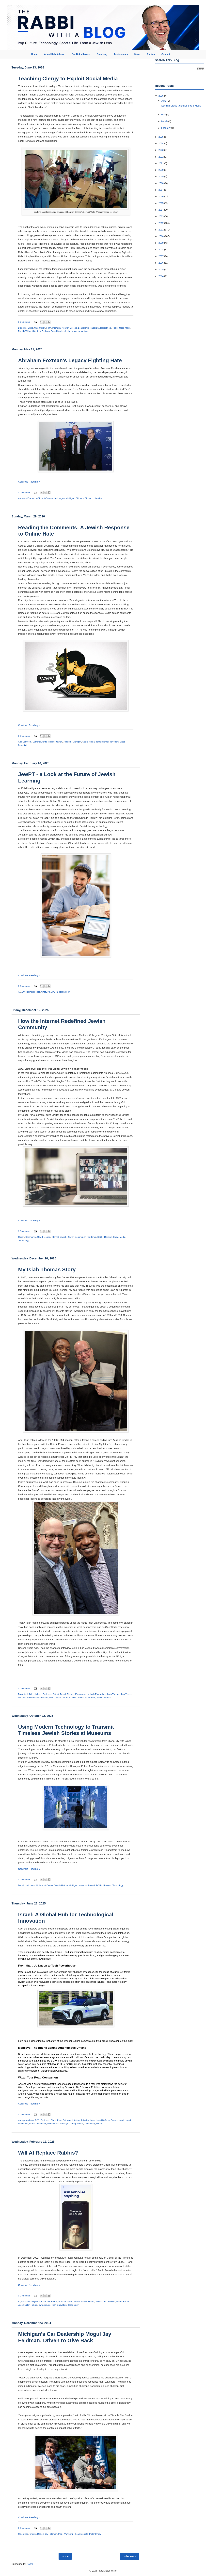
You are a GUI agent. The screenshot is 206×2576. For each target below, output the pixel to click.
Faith (48, 328)
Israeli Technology (37, 2123)
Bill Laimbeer (35, 1694)
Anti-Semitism (24, 742)
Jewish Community (76, 1237)
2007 (161, 256)
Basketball (23, 1694)
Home (34, 54)
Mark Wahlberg (65, 2534)
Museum (83, 1885)
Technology (64, 992)
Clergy (42, 328)
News (137, 54)
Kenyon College (69, 328)
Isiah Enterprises (98, 1694)
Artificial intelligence (30, 992)
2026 (161, 95)
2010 (161, 236)
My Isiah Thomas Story (47, 1269)
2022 (161, 156)
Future (54, 2301)
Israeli (121, 2120)
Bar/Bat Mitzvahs (81, 54)
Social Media (57, 331)
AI (19, 992)
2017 (161, 190)
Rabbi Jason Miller (121, 328)
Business (47, 1694)
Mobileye (64, 2123)
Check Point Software (61, 2120)
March (164, 121)
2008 (161, 249)
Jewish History (61, 1885)
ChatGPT (45, 992)
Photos (151, 54)
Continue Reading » (29, 481)
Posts (30, 2564)
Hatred (51, 742)
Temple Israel (102, 742)
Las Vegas (126, 1694)
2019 (161, 176)
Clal (36, 328)
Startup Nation (76, 2123)
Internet (55, 1237)
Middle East (53, 2123)
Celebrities (23, 2534)
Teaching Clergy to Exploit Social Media (68, 78)
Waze (99, 2123)
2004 (161, 276)
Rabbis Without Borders (29, 331)
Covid (40, 1237)
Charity (33, 2534)
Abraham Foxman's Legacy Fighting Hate (70, 360)
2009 (161, 243)
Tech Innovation (59, 2305)
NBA (51, 1697)
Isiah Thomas (113, 1694)
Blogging (22, 328)
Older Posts (129, 2556)
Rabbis (34, 2305)
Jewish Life (100, 2301)
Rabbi (100, 1237)
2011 (161, 229)
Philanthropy (95, 2534)
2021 (161, 163)
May (163, 114)
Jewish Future (87, 2301)
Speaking (102, 54)
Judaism (67, 742)
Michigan (70, 498)
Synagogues (44, 2305)
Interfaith (56, 328)
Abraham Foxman (26, 498)
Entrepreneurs (82, 1694)
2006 (161, 262)
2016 (161, 196)
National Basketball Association (33, 1697)
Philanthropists (81, 2534)
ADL (38, 498)
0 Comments (24, 322)
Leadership (83, 328)
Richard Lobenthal (93, 498)
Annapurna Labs (26, 2120)
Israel (92, 2120)
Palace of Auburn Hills (65, 1697)
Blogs (30, 328)
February (166, 128)
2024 (161, 143)
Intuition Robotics (80, 2120)
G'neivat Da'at (65, 2301)
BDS (37, 2120)
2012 (161, 223)
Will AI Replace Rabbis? (48, 2153)
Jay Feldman (51, 2534)
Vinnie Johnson (104, 1697)
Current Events (39, 742)
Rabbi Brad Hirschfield (100, 328)
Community (30, 1237)
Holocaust (30, 1885)
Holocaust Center (44, 1885)
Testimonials (121, 54)
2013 (161, 216)
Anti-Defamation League (53, 498)
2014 (161, 209)
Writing (84, 331)
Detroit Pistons (67, 1694)
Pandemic (91, 1237)
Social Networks (72, 331)
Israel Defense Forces (106, 2120)
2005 (161, 269)
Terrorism (114, 742)
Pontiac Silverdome (86, 1697)
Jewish (59, 742)
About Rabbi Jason (54, 54)
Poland (91, 1885)
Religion (46, 331)
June (164, 100)
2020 (161, 170)
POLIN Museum (103, 1885)
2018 (161, 183)
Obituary (79, 498)
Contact (165, 54)
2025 (161, 136)
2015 (161, 203)
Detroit (47, 1237)
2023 (161, 150)
